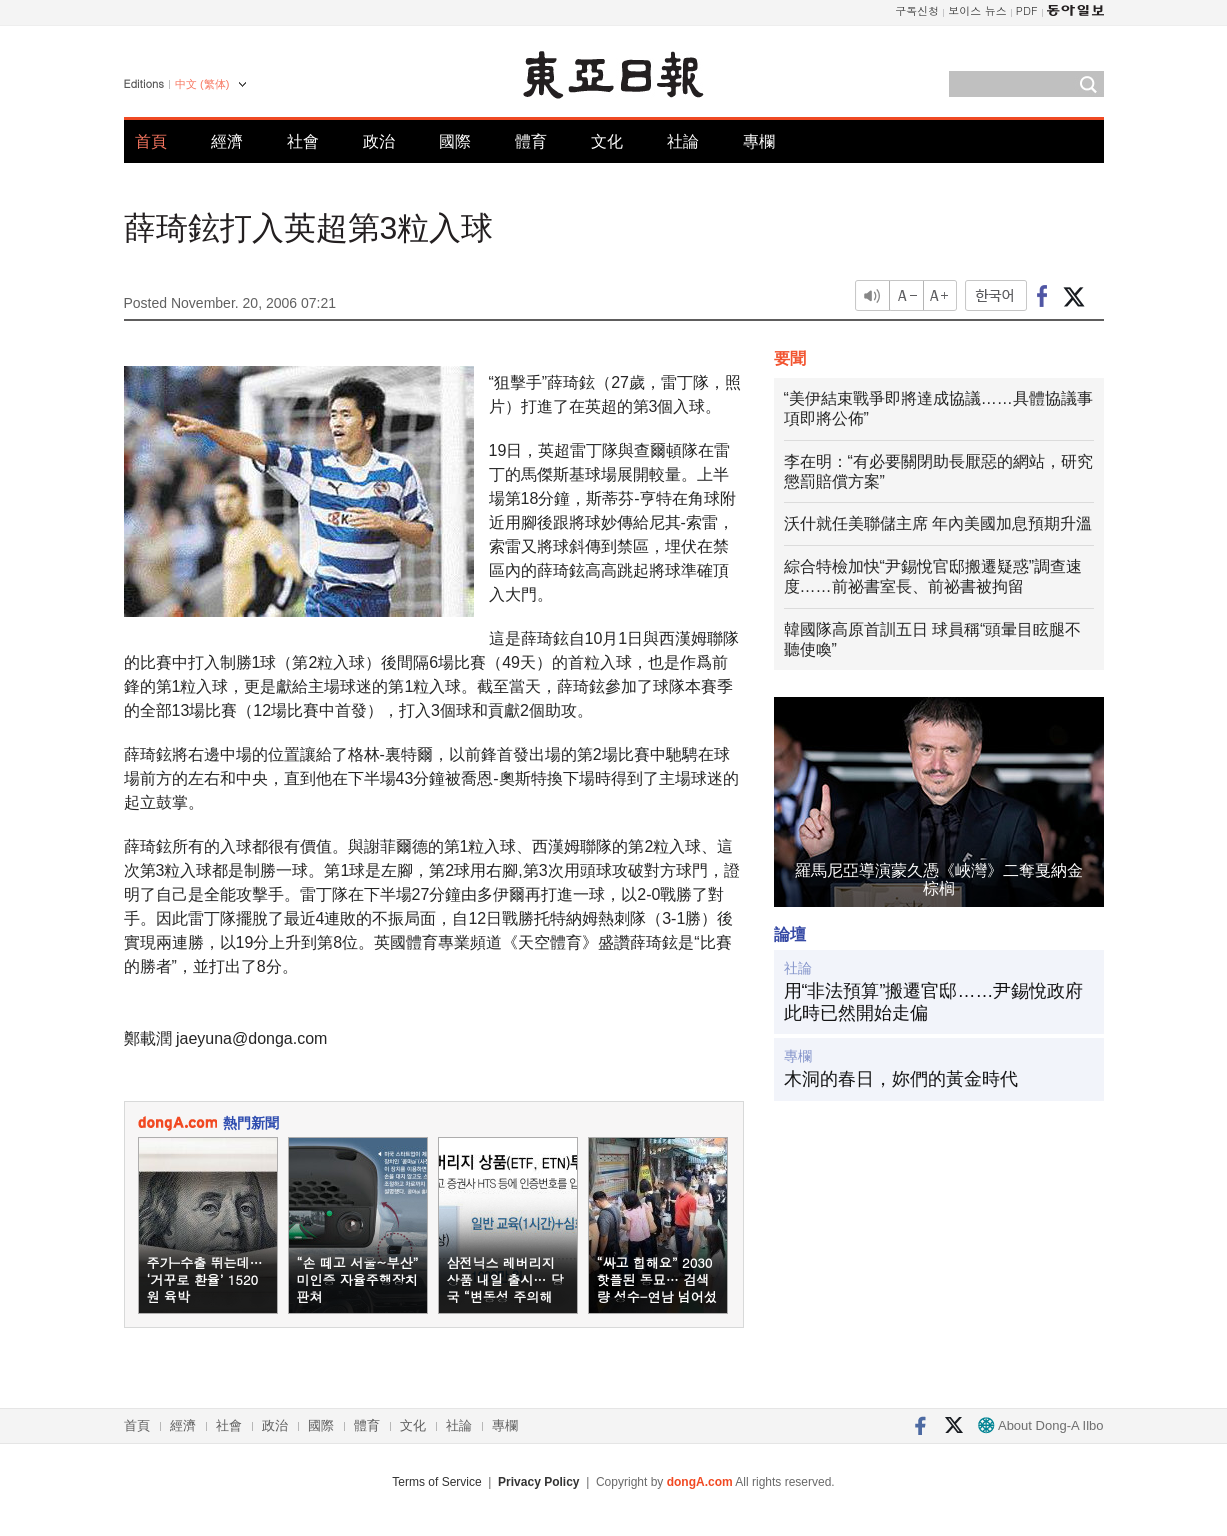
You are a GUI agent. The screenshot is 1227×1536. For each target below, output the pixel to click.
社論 (683, 141)
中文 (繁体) (202, 84)
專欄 (759, 141)
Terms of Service (436, 1482)
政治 (379, 141)
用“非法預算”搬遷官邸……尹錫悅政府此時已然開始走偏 (934, 1002)
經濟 (227, 141)
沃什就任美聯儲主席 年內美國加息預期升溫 (938, 523)
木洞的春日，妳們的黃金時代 (901, 1079)
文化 (607, 141)
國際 (455, 141)
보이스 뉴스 (977, 10)
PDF (1027, 10)
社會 (303, 141)
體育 (531, 141)
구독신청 (917, 10)
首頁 (151, 141)
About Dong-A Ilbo (1040, 1425)
